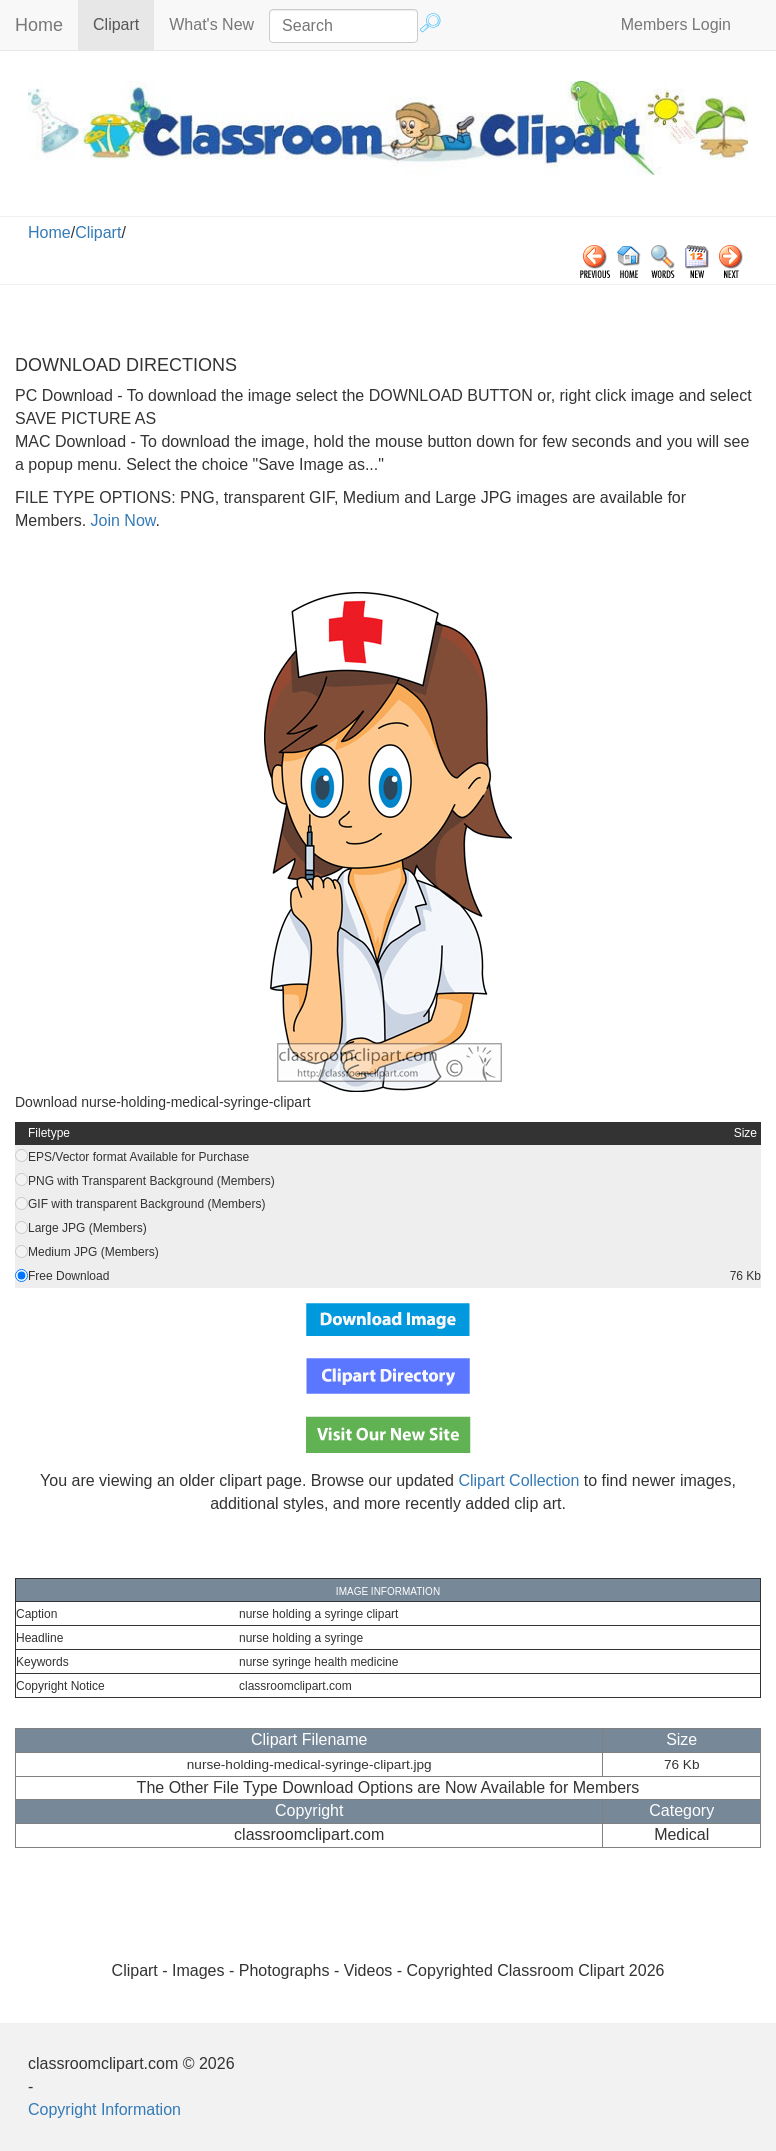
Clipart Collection (518, 1480)
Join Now (120, 520)
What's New (211, 24)
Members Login (676, 24)
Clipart (123, 23)
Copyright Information (104, 2109)
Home (39, 25)
